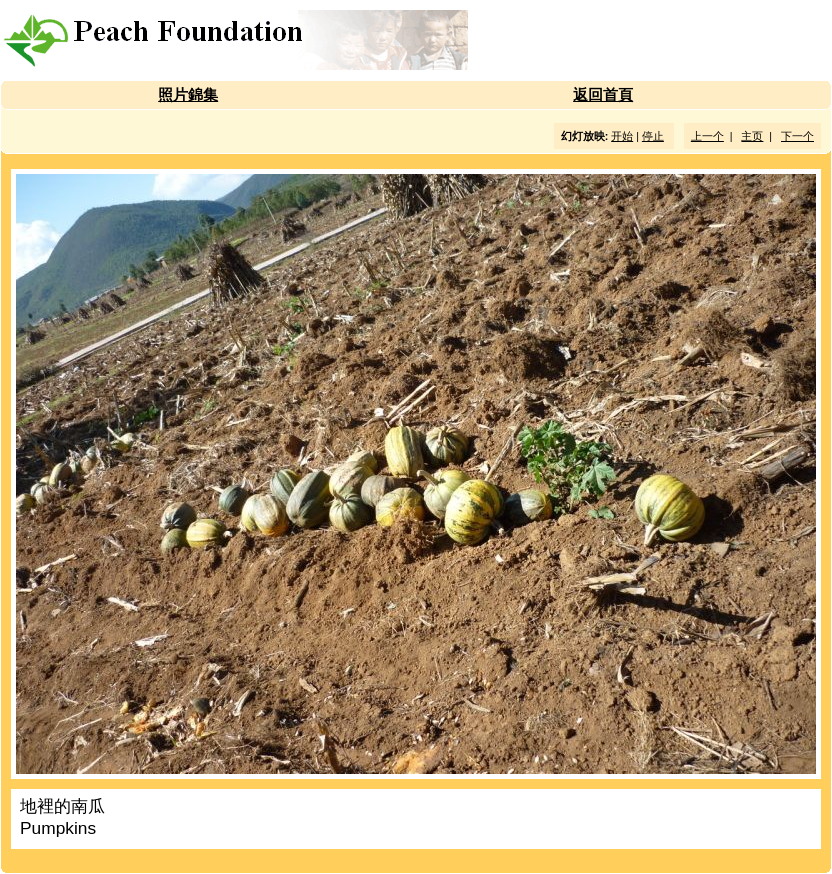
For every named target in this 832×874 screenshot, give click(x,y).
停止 (653, 136)
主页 (752, 136)
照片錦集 (188, 95)
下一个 (797, 136)
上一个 (707, 136)
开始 (622, 136)
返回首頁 (603, 95)
